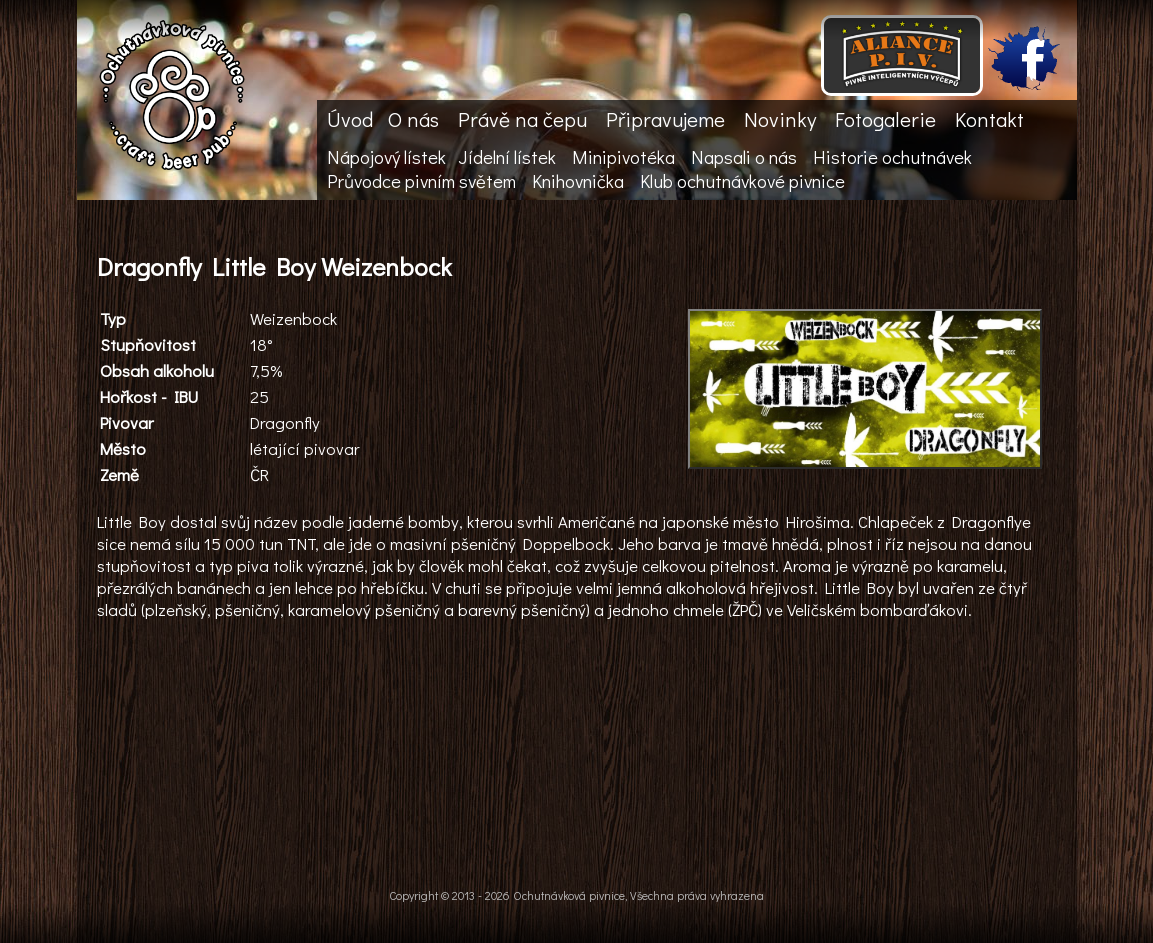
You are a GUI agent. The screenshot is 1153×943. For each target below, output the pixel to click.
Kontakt (989, 119)
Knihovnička (578, 181)
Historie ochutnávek (892, 157)
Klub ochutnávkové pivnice (742, 181)
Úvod (350, 119)
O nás (413, 119)
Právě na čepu (522, 119)
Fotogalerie (885, 119)
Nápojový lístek (386, 157)
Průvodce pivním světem (421, 181)
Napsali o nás (744, 157)
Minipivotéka (623, 157)
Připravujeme (665, 119)
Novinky (780, 119)
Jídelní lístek (507, 157)
